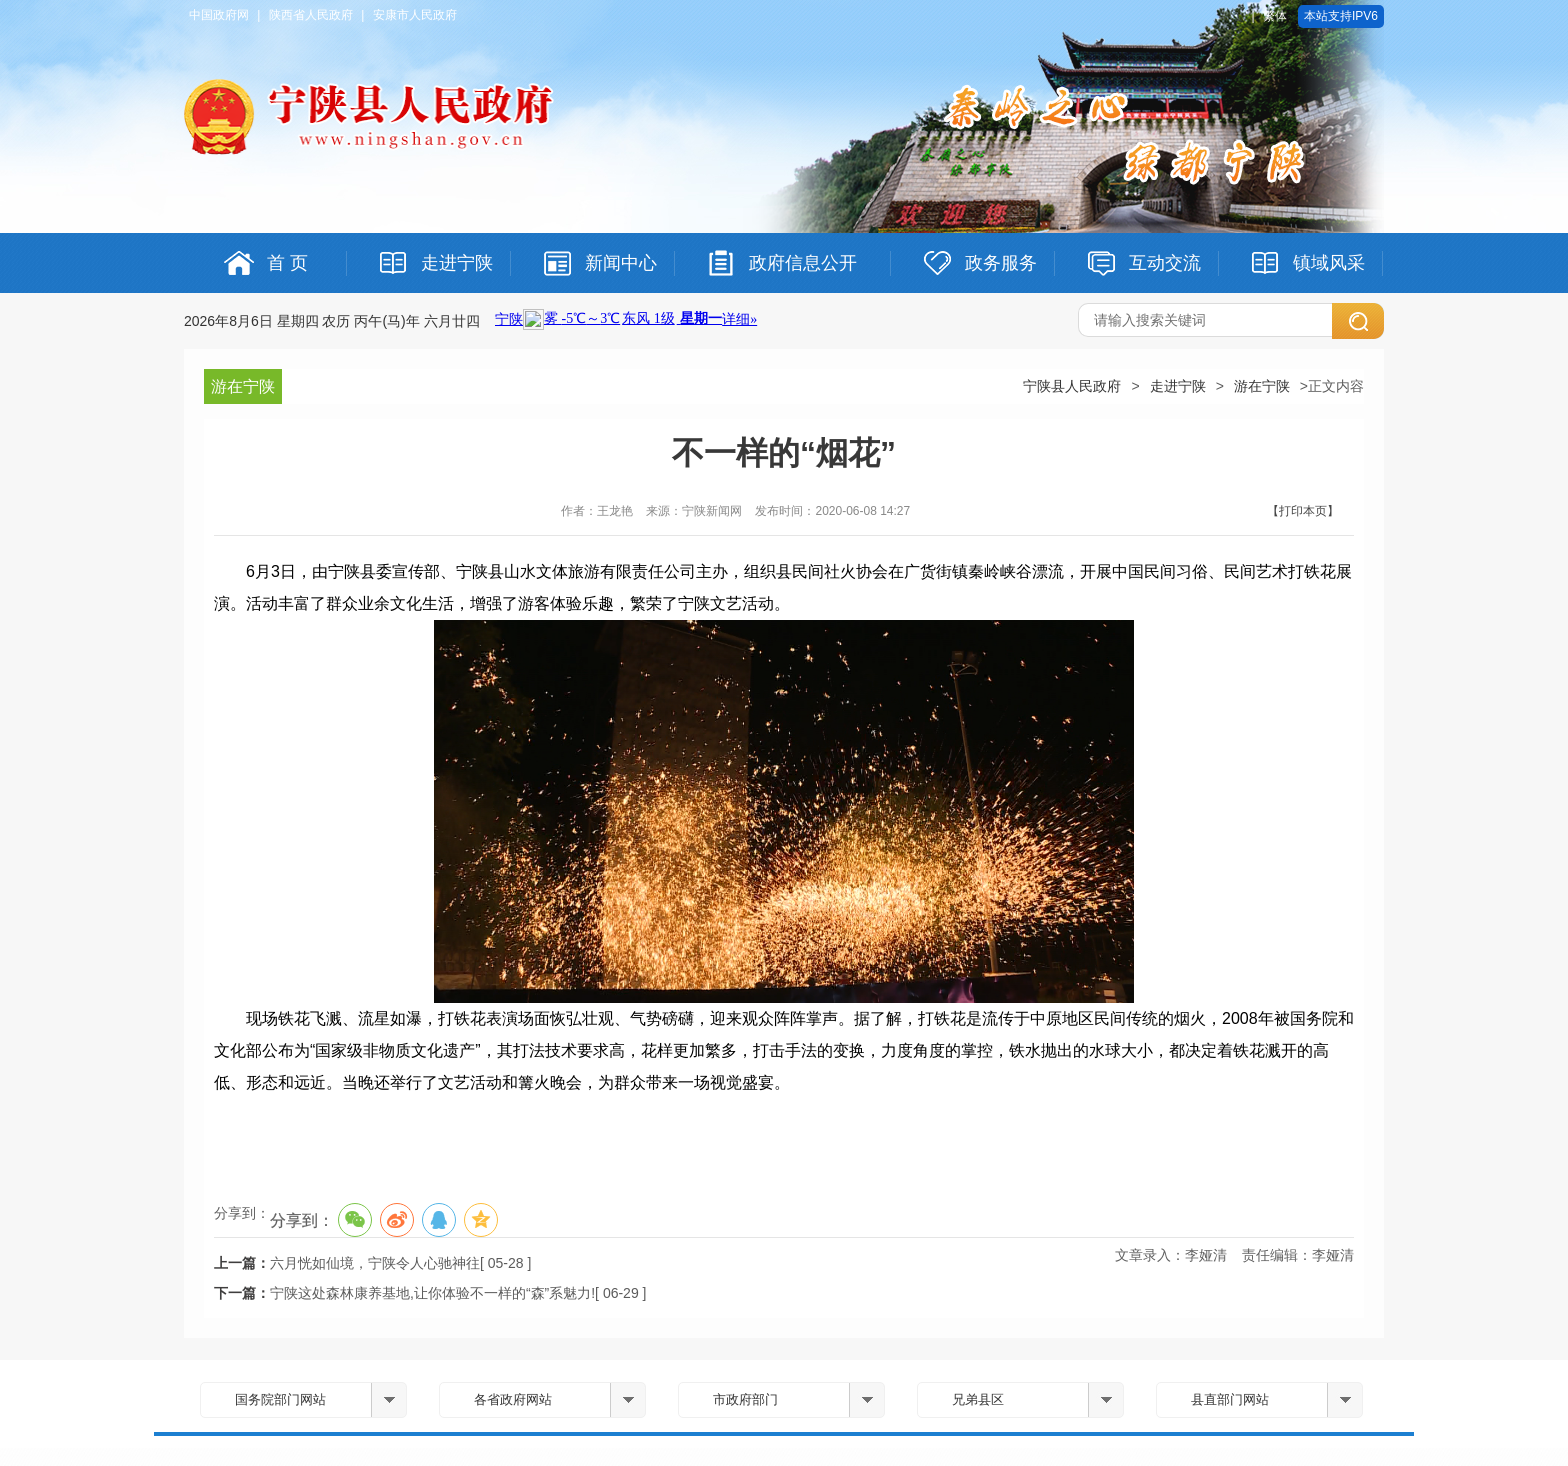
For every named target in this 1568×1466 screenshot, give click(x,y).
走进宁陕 (1178, 386)
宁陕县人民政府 (1072, 386)
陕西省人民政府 (311, 15)
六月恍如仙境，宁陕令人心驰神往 (375, 1263)
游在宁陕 (1262, 386)
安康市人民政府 (415, 15)
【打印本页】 (1303, 511)
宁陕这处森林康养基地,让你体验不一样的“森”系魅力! (432, 1293)
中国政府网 (219, 15)
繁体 (1275, 16)
